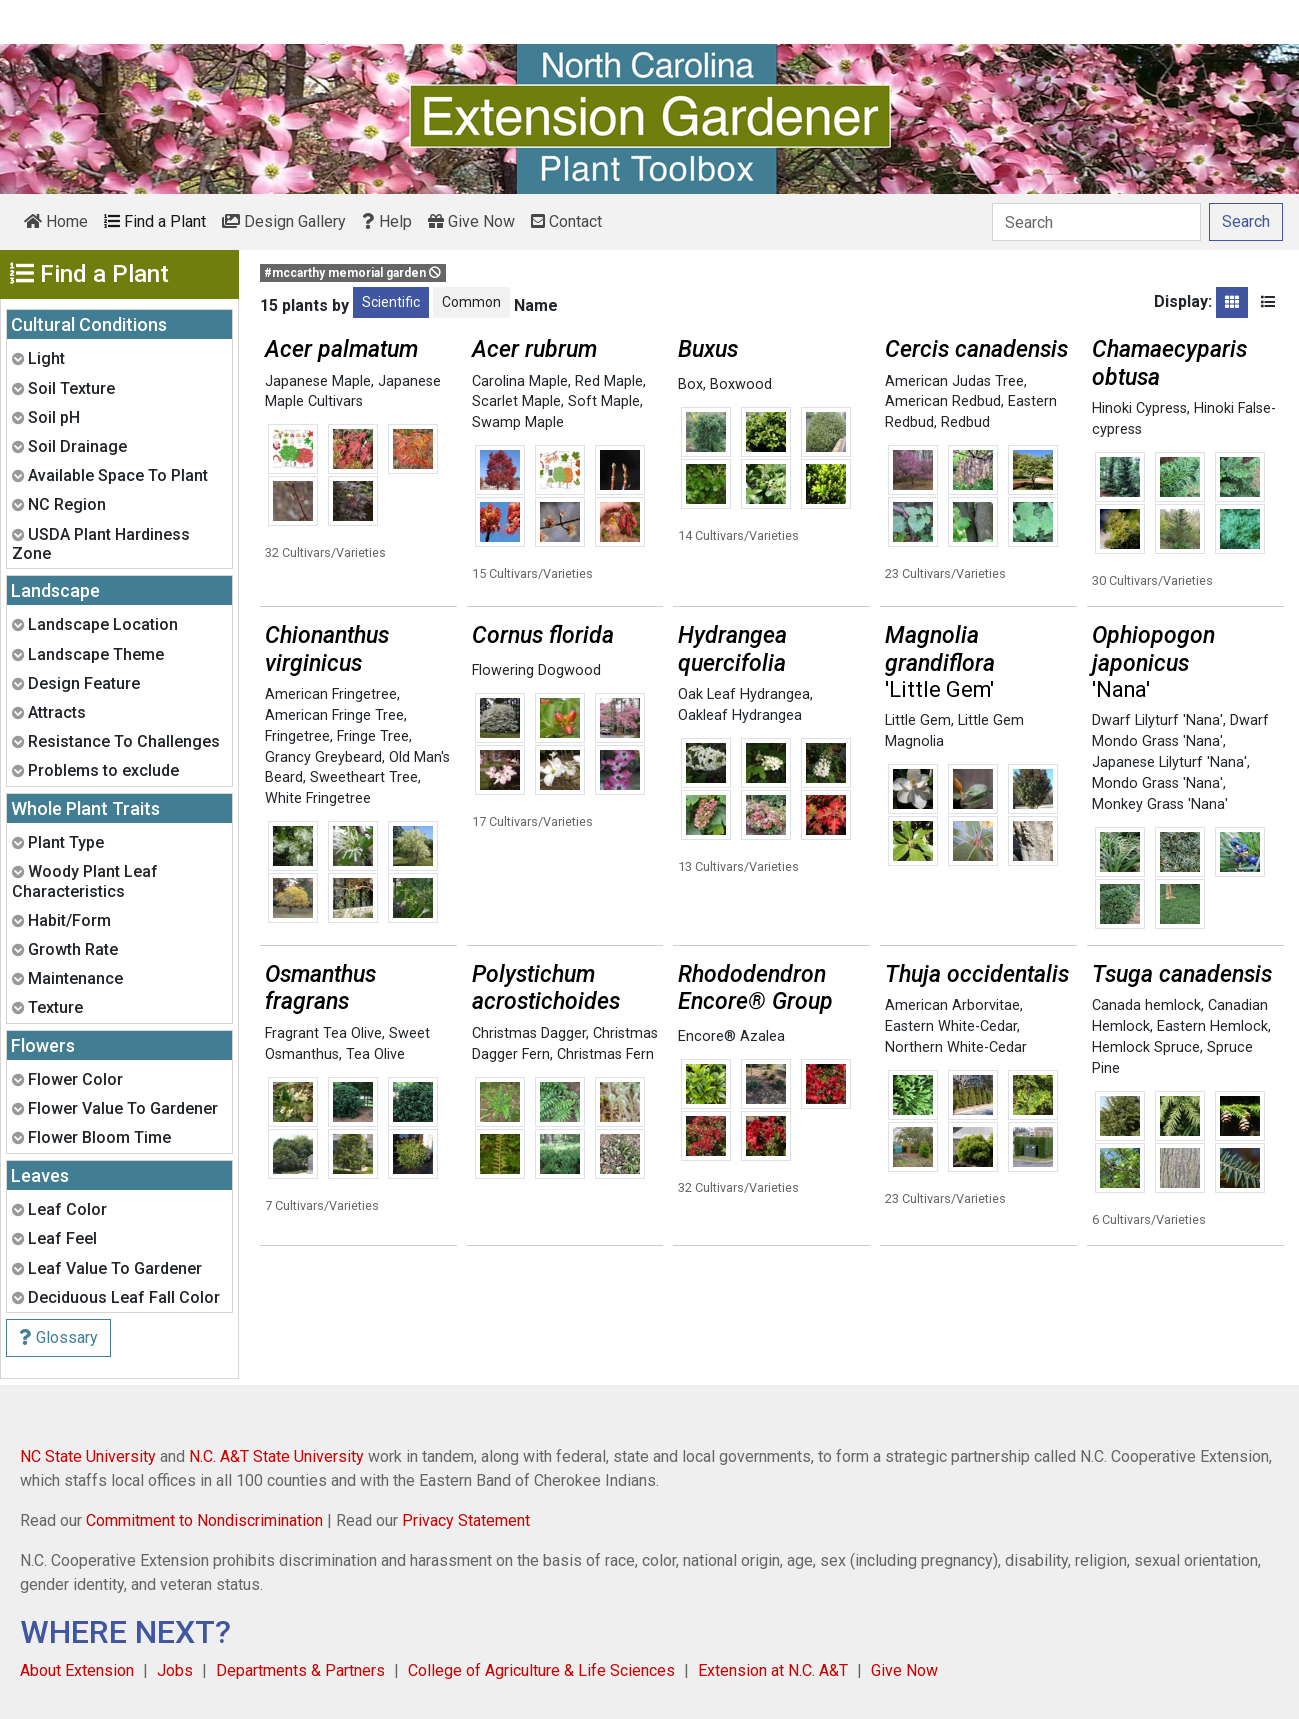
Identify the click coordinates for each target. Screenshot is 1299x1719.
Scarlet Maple (516, 401)
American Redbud (943, 401)
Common (471, 302)
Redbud (965, 422)
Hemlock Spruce (1146, 1047)
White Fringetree (318, 798)
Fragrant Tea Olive (323, 1033)
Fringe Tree (373, 736)
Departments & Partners (300, 1670)
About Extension (77, 1670)
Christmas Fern (605, 1054)
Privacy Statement (466, 1520)
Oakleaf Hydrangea (740, 715)
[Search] (1096, 222)
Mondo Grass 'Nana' (1157, 783)
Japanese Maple (318, 381)
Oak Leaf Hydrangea (744, 694)
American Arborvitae (952, 1005)
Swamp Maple (518, 422)
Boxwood (741, 384)
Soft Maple (604, 401)
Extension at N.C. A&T (773, 1670)
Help (387, 221)
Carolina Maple (520, 381)
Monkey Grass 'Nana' (1160, 804)
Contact (566, 221)
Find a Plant (155, 221)
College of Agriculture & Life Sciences (541, 1670)
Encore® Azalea (731, 1036)
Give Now (471, 221)
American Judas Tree (954, 381)
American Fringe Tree (334, 715)
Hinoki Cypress (1139, 408)
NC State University (88, 1456)
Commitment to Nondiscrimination (204, 1520)
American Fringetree (331, 694)
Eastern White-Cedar (951, 1026)
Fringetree (297, 736)
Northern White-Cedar (956, 1047)
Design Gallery (284, 221)
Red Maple (609, 381)
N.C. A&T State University (276, 1456)
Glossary (58, 1337)
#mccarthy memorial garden (352, 273)
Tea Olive (375, 1054)
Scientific (391, 302)
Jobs (175, 1670)
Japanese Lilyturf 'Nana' (1169, 762)
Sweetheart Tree (364, 777)
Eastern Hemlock (1212, 1026)
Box (690, 384)
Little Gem (918, 720)
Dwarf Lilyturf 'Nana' (1157, 720)
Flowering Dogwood (536, 670)
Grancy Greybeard (323, 757)
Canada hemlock (1146, 1005)
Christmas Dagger (529, 1033)
